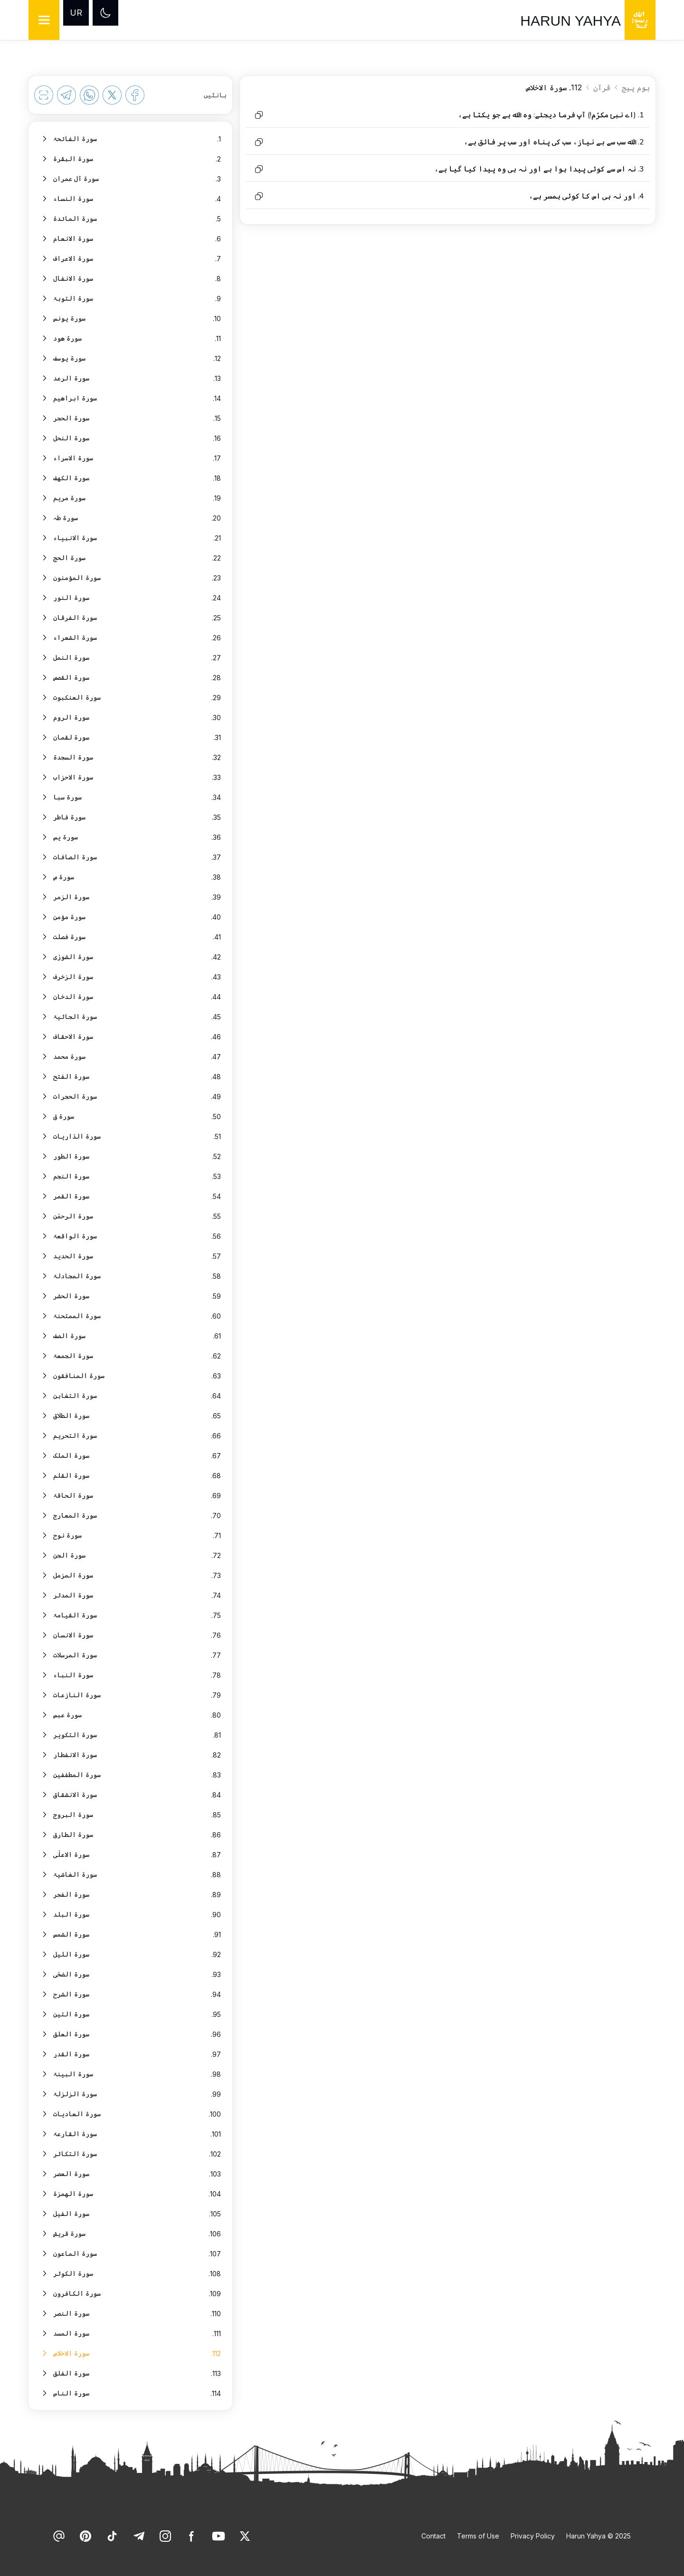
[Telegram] (138, 2536)
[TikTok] (112, 2536)
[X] (245, 2536)
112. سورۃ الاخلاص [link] (554, 87)
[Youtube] (218, 2536)
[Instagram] (165, 2536)
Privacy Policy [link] (533, 2536)
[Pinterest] (85, 2536)
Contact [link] (433, 2536)
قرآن (601, 87)
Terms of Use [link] (478, 2536)
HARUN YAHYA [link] (570, 21)
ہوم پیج (636, 87)
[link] (245, 2536)
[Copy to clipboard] (258, 115)
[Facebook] (191, 2536)
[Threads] (58, 2536)
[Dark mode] (105, 13)
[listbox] (130, 1266)
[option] (130, 138)
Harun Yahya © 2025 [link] (598, 2536)
